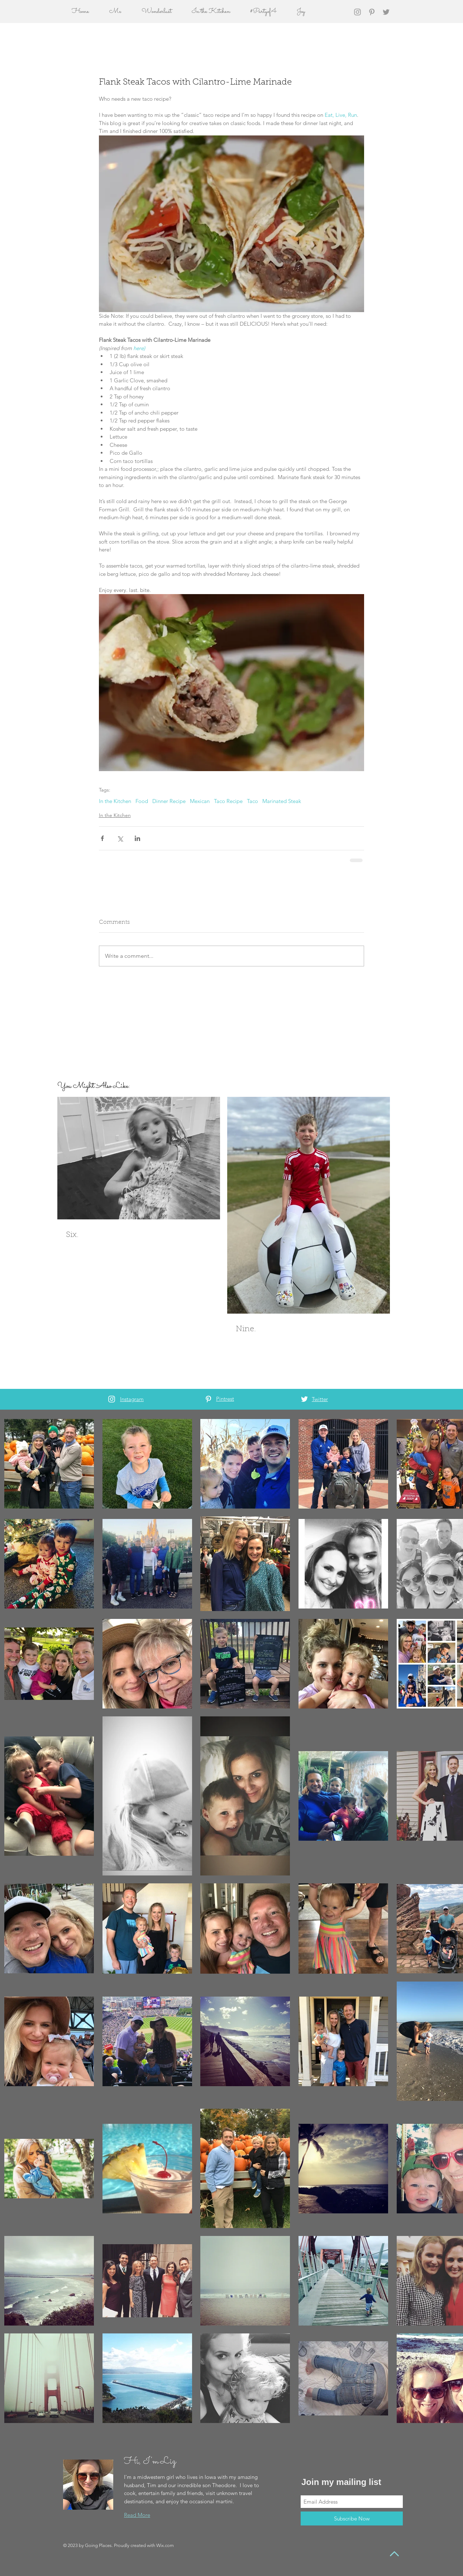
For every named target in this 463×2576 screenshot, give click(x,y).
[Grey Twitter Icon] (386, 12)
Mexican (200, 801)
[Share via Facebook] (102, 838)
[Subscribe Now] (352, 2518)
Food (141, 801)
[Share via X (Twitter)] (119, 838)
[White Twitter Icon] (304, 1399)
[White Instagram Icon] (111, 1399)
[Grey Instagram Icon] (357, 12)
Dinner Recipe (169, 801)
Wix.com (165, 2545)
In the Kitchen (115, 801)
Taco (252, 801)
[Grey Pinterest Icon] (371, 12)
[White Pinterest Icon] (208, 1399)
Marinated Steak (281, 801)
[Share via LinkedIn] (137, 838)
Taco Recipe (228, 801)
